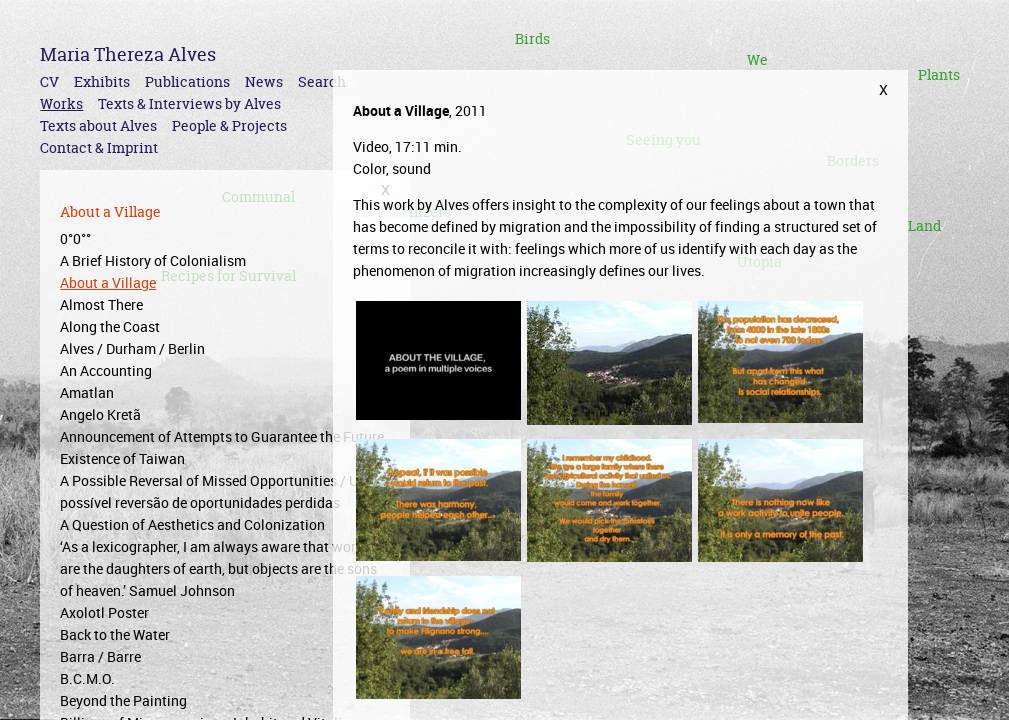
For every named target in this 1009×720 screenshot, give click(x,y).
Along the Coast (110, 326)
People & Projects (229, 125)
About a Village (108, 282)
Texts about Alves (98, 125)
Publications (187, 81)
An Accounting (106, 370)
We (757, 59)
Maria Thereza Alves (128, 54)
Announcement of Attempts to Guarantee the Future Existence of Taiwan (222, 447)
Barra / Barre (100, 656)
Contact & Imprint (99, 147)
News (264, 81)
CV (49, 81)
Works (61, 103)
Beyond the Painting (123, 700)
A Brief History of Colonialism (153, 260)
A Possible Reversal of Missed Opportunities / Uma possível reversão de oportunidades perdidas (219, 491)
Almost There (101, 304)
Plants (939, 74)
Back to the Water (115, 634)
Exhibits (102, 81)
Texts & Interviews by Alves (189, 103)
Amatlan (87, 392)
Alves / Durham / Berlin (132, 348)
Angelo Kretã (100, 414)
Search (322, 81)
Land (924, 225)
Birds (532, 38)
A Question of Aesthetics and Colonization (192, 524)
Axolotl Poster (104, 612)
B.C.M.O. (87, 678)
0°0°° (75, 238)
